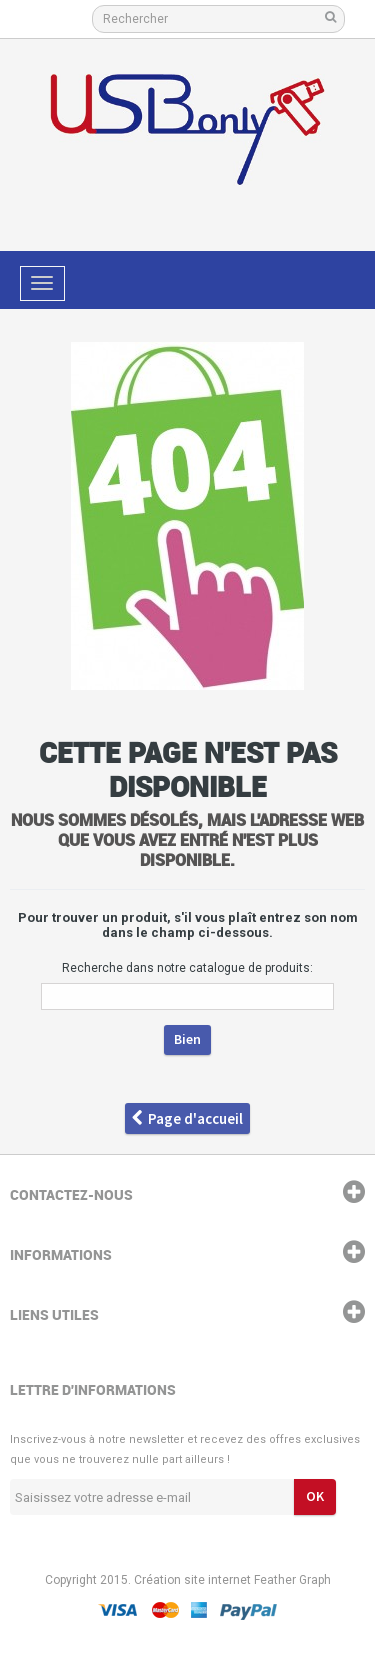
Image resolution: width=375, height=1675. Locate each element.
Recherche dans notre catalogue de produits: (187, 968)
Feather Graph (292, 1580)
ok (315, 1496)
